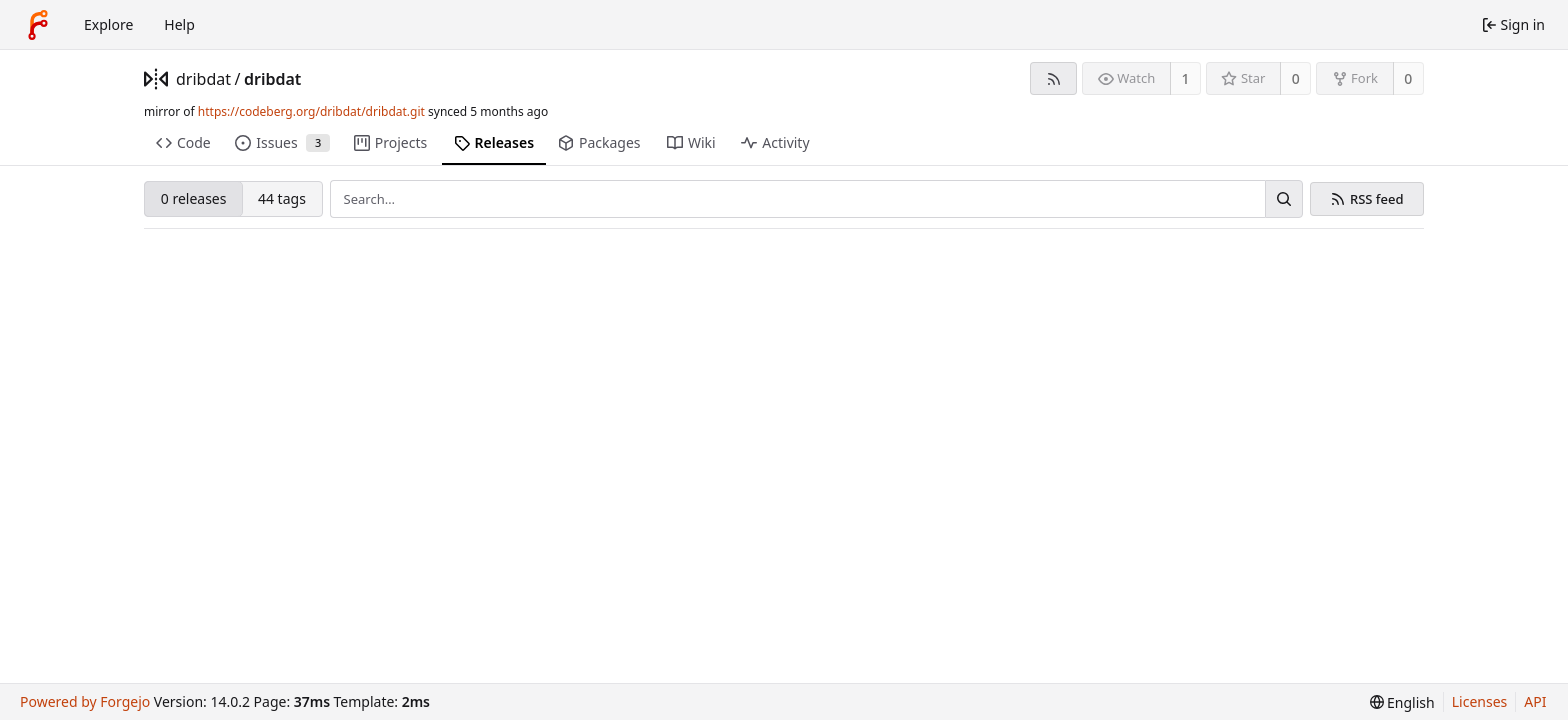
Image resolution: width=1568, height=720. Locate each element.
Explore (108, 24)
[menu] (1402, 702)
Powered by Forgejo (85, 701)
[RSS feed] (1053, 78)
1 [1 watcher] (1186, 78)
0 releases (194, 198)
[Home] (38, 25)
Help (179, 24)
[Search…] (1284, 199)
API (1535, 701)
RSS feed (1377, 199)
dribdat (203, 79)
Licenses (1480, 701)
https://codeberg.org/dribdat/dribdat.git (311, 111)
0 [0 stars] (1296, 78)
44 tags (282, 198)
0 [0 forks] (1408, 78)
